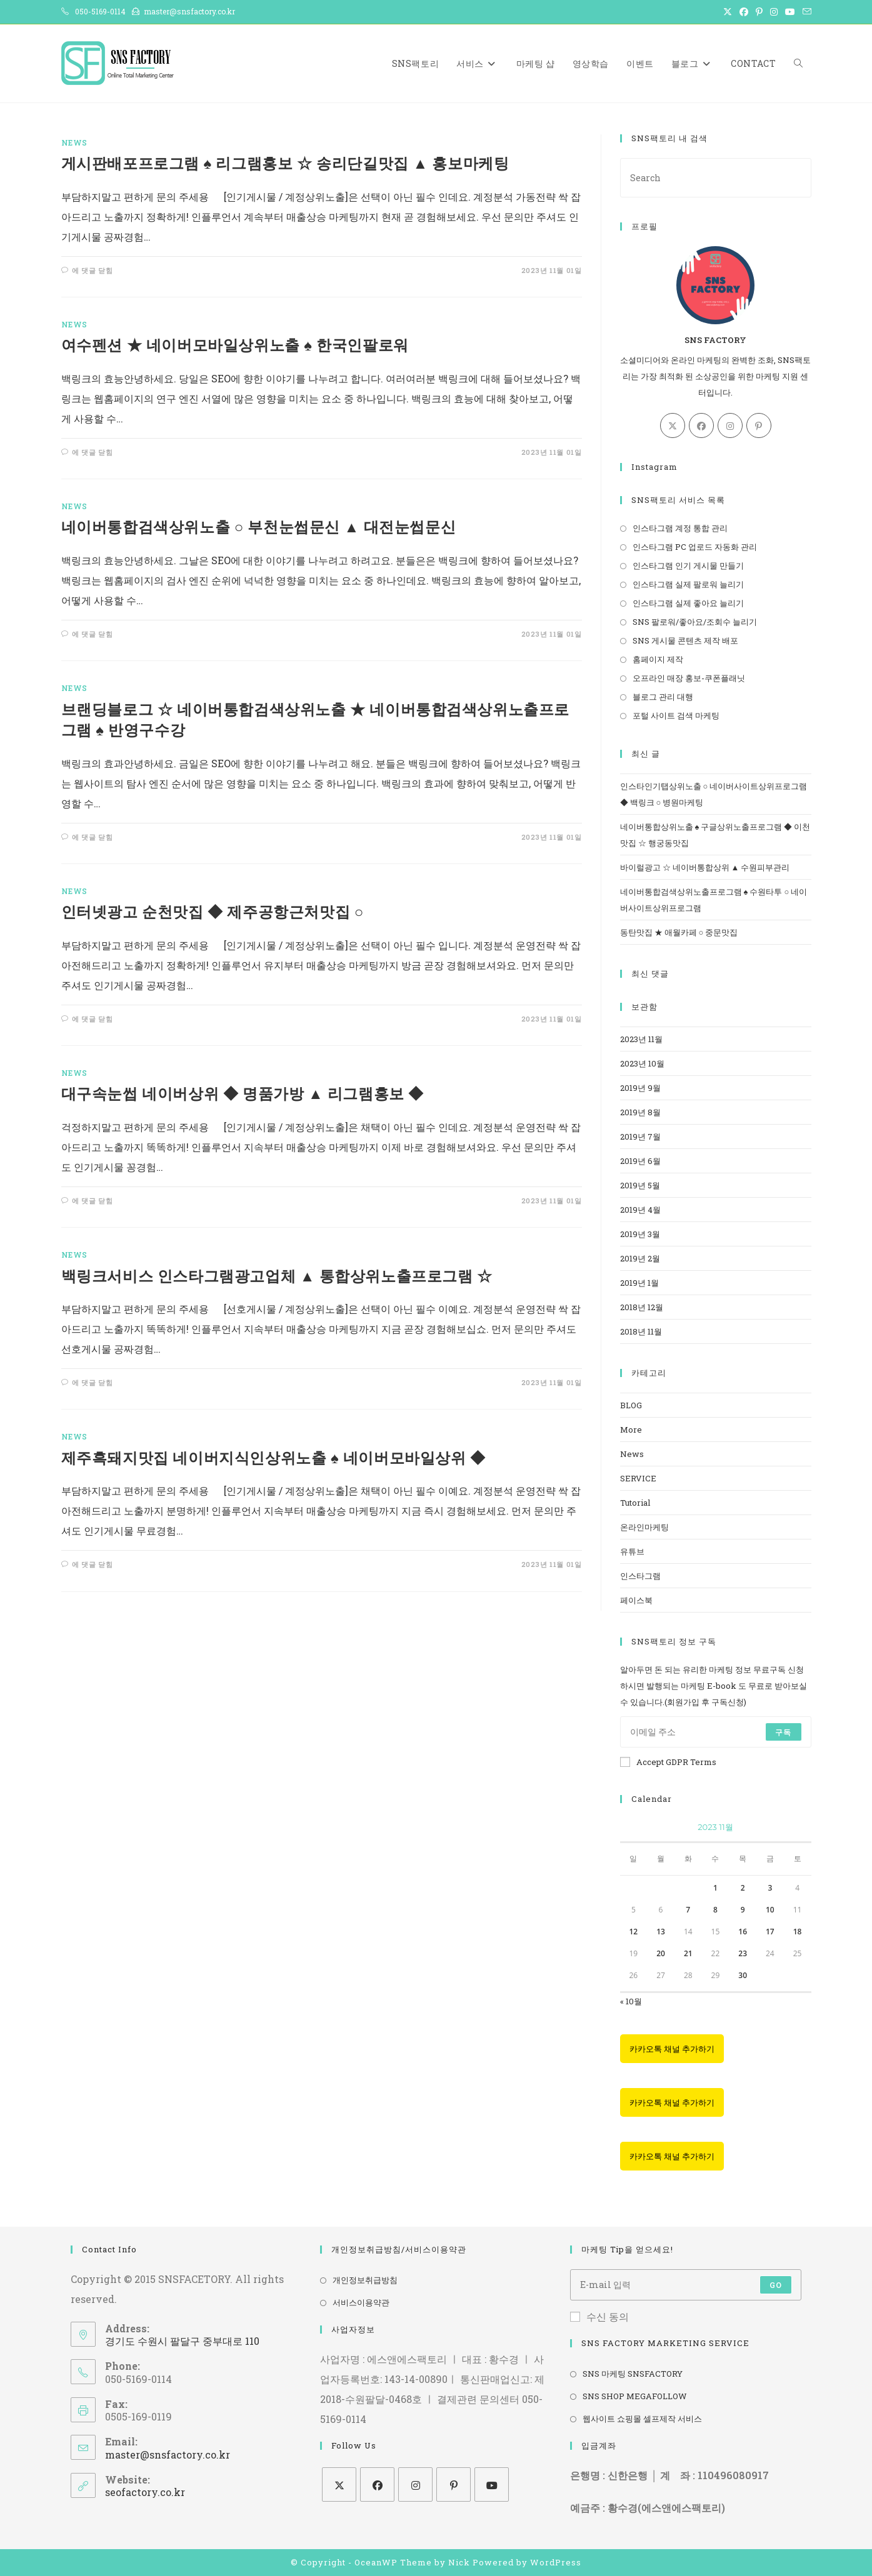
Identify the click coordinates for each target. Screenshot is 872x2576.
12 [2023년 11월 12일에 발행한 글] (633, 1931)
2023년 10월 (642, 1063)
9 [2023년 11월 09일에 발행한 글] (743, 1909)
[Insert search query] (715, 177)
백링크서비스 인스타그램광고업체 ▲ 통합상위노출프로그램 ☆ (277, 1276)
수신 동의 (599, 2316)
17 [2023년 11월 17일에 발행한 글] (770, 1931)
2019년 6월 (640, 1160)
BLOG (631, 1405)
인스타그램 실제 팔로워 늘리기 (688, 584)
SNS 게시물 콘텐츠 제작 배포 (685, 640)
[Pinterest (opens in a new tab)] (759, 12)
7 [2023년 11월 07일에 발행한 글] (688, 1909)
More (631, 1429)
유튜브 (632, 1551)
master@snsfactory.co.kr (167, 2454)
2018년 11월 (641, 1331)
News (74, 142)
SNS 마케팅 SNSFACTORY (633, 2373)
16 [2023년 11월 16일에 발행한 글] (742, 1931)
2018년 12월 (641, 1307)
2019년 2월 (640, 1258)
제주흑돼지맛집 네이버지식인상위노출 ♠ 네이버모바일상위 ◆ (273, 1458)
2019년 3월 (640, 1234)
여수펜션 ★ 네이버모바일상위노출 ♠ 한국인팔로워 (235, 345)
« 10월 (631, 2001)
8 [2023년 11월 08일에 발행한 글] (715, 1909)
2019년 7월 (640, 1136)
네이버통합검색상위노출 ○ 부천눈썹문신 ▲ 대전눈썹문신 (258, 527)
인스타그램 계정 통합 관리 (680, 528)
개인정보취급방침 (365, 2279)
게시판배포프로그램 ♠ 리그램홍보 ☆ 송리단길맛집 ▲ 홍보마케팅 (285, 163)
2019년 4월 (640, 1209)
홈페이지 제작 (658, 659)
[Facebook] (701, 425)
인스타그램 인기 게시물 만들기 (688, 565)
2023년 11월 (641, 1039)
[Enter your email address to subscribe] (715, 1732)
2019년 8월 (640, 1112)
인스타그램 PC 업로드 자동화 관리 (695, 546)
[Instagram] (730, 425)
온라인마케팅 (644, 1527)
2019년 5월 (640, 1185)
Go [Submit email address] (775, 2285)
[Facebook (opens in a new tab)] (744, 12)
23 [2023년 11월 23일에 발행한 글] (742, 1953)
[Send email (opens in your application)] (805, 12)
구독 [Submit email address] (783, 1732)
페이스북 (636, 1600)
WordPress (555, 2562)
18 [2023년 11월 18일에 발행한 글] (797, 1931)
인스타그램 (640, 1575)
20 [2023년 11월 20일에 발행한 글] (660, 1953)
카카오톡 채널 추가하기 (671, 2048)
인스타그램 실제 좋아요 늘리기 (688, 603)
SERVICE (638, 1478)
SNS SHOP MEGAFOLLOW (635, 2396)
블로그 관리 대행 (663, 696)
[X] (672, 425)
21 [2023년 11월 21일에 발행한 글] (688, 1953)
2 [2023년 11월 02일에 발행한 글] (743, 1887)
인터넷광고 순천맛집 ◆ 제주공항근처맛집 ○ (212, 912)
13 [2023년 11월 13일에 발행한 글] (660, 1931)
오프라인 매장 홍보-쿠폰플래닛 (689, 678)
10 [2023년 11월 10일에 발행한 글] (770, 1909)
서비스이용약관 (361, 2302)
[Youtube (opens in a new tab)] (790, 12)
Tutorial (635, 1502)
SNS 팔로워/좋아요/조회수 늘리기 (695, 621)
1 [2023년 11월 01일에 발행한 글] (715, 1887)
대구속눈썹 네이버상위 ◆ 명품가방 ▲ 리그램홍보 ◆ (242, 1093)
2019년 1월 (639, 1282)
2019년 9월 (640, 1087)
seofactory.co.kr (145, 2492)
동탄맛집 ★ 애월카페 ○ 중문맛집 (679, 932)
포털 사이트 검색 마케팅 (676, 715)
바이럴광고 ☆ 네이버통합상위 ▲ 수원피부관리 (705, 867)
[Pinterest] (758, 425)
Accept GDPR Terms (668, 1762)
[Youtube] (491, 2484)
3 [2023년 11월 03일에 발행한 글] (770, 1887)
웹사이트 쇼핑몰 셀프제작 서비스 (642, 2418)
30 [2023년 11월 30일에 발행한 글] (742, 1975)
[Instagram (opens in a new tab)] (773, 12)
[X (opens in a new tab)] (727, 12)
